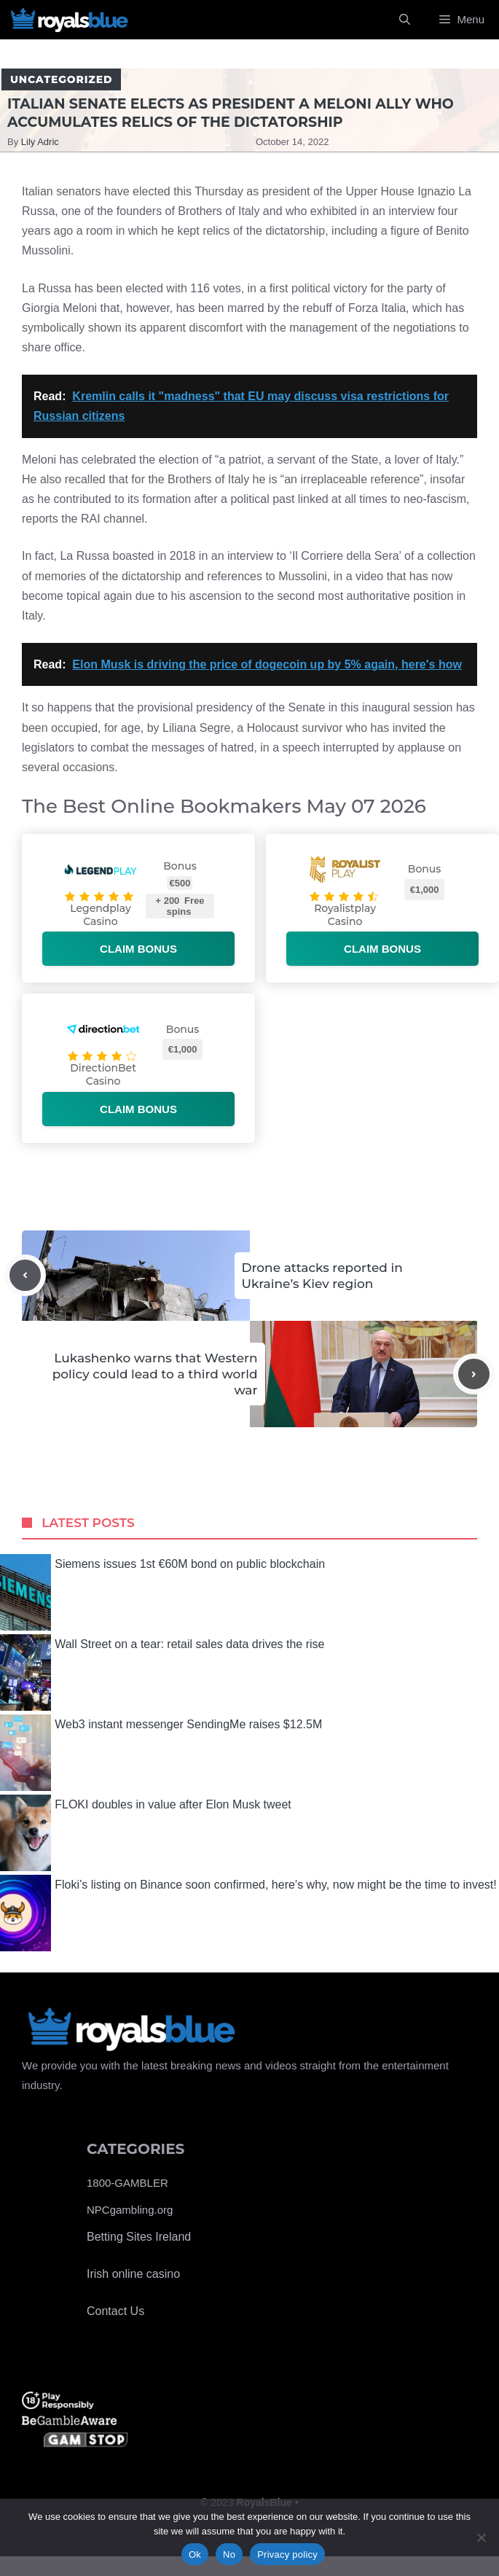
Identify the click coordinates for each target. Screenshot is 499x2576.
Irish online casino (133, 2274)
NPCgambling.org (130, 2210)
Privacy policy (287, 2554)
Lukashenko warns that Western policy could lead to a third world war (155, 1374)
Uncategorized (61, 79)
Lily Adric (40, 141)
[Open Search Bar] (405, 19)
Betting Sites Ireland (139, 2236)
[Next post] (474, 1374)
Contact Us (115, 2311)
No (229, 2554)
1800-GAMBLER (127, 2183)
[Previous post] (25, 1275)
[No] (481, 2537)
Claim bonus (138, 948)
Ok (195, 2554)
